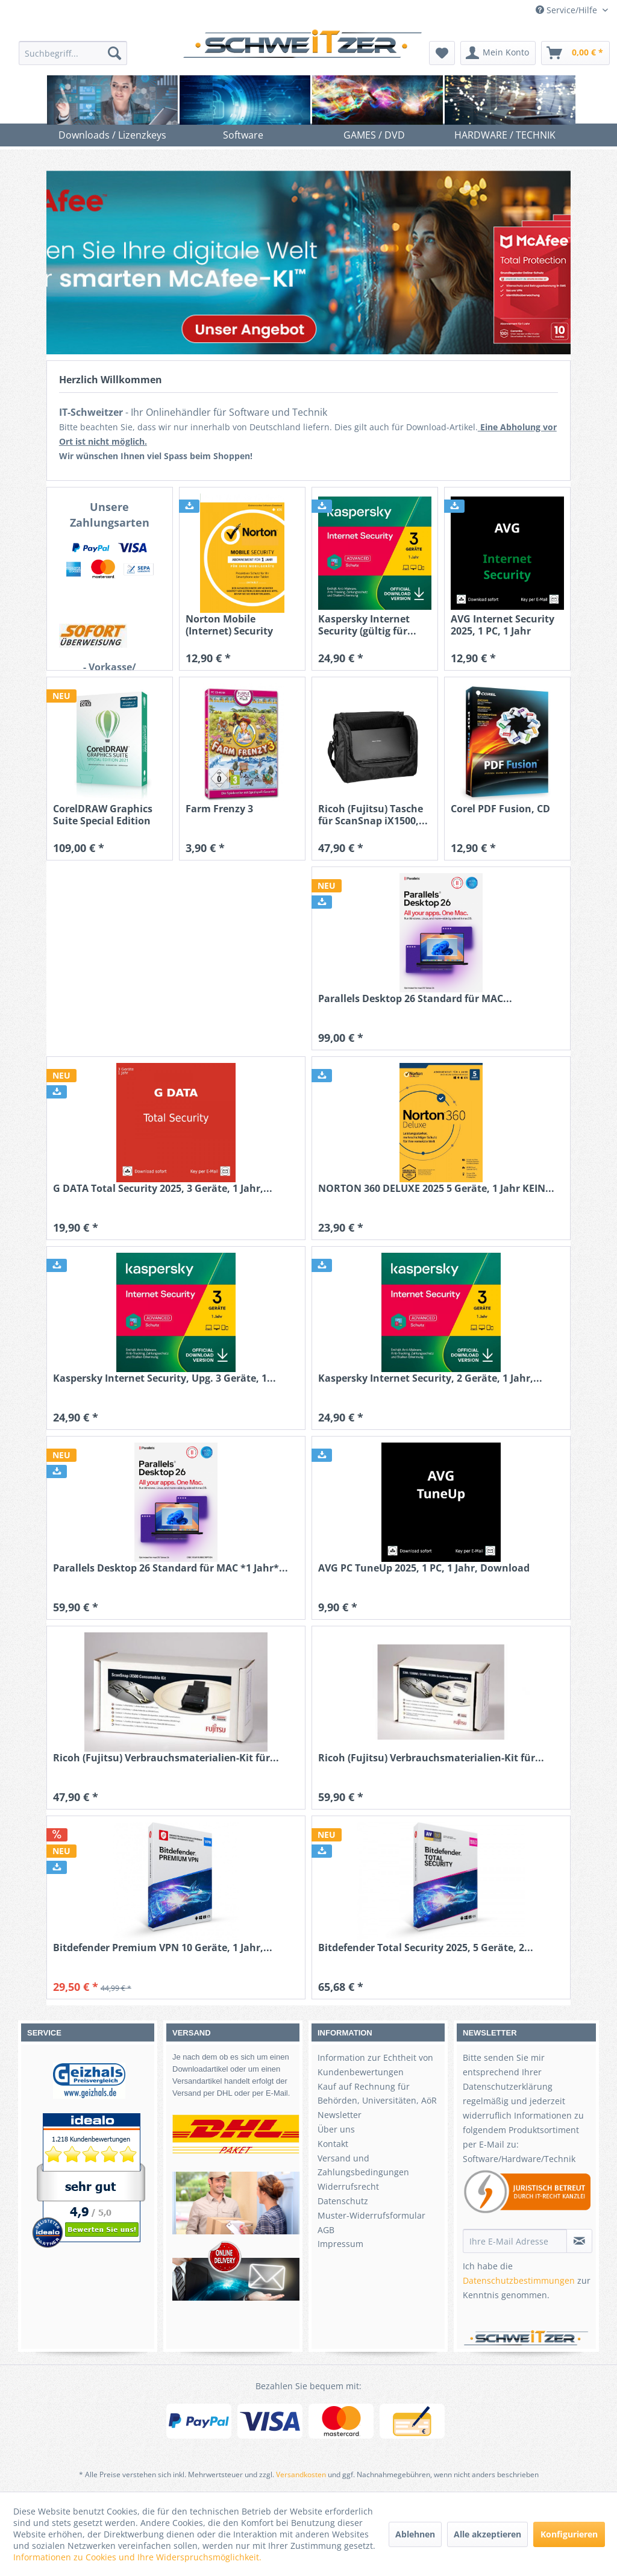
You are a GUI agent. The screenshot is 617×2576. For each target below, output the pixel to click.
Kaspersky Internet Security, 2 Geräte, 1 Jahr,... (430, 1378)
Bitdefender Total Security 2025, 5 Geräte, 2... (425, 1947)
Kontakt (333, 2143)
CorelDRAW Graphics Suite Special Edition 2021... (102, 815)
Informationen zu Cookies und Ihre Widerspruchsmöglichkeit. (137, 2557)
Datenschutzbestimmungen (519, 2280)
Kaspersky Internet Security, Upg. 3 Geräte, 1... (164, 1378)
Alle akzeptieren (487, 2534)
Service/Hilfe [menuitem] (568, 10)
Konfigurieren (569, 2534)
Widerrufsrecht (348, 2186)
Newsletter (340, 2114)
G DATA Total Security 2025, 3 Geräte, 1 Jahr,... (162, 1188)
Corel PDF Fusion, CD (500, 809)
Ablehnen (415, 2534)
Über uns (336, 2129)
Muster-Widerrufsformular (371, 2215)
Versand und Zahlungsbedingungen (363, 2165)
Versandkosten (301, 2474)
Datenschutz (343, 2201)
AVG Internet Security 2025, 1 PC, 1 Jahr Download (502, 625)
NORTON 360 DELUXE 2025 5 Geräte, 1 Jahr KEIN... (436, 1188)
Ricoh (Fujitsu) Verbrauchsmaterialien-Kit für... (166, 1758)
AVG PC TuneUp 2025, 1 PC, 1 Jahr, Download (424, 1568)
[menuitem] (73, 53)
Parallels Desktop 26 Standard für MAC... (415, 998)
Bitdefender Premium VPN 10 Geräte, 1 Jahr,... (162, 1947)
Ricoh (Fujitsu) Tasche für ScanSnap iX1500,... (373, 815)
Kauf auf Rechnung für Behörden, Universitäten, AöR (377, 2094)
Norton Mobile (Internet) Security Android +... (229, 625)
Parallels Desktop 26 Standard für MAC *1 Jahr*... (170, 1568)
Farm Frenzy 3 (219, 809)
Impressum (340, 2243)
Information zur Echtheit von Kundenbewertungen (375, 2065)
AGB (326, 2230)
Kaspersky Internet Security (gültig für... (367, 625)
